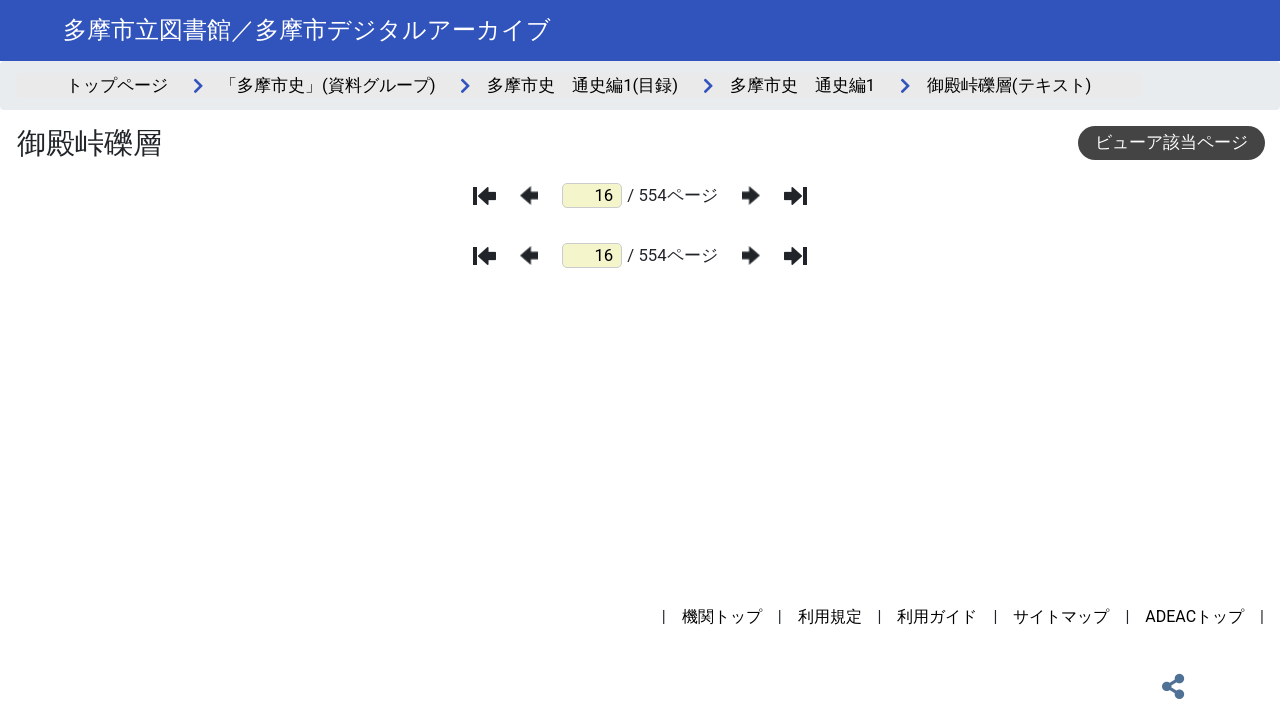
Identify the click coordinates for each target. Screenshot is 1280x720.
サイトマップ (1061, 616)
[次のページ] (751, 195)
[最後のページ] (795, 196)
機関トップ (722, 616)
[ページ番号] (592, 195)
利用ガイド (937, 616)
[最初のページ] (484, 196)
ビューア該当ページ (1171, 142)
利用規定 (830, 616)
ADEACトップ (1194, 616)
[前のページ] (529, 195)
